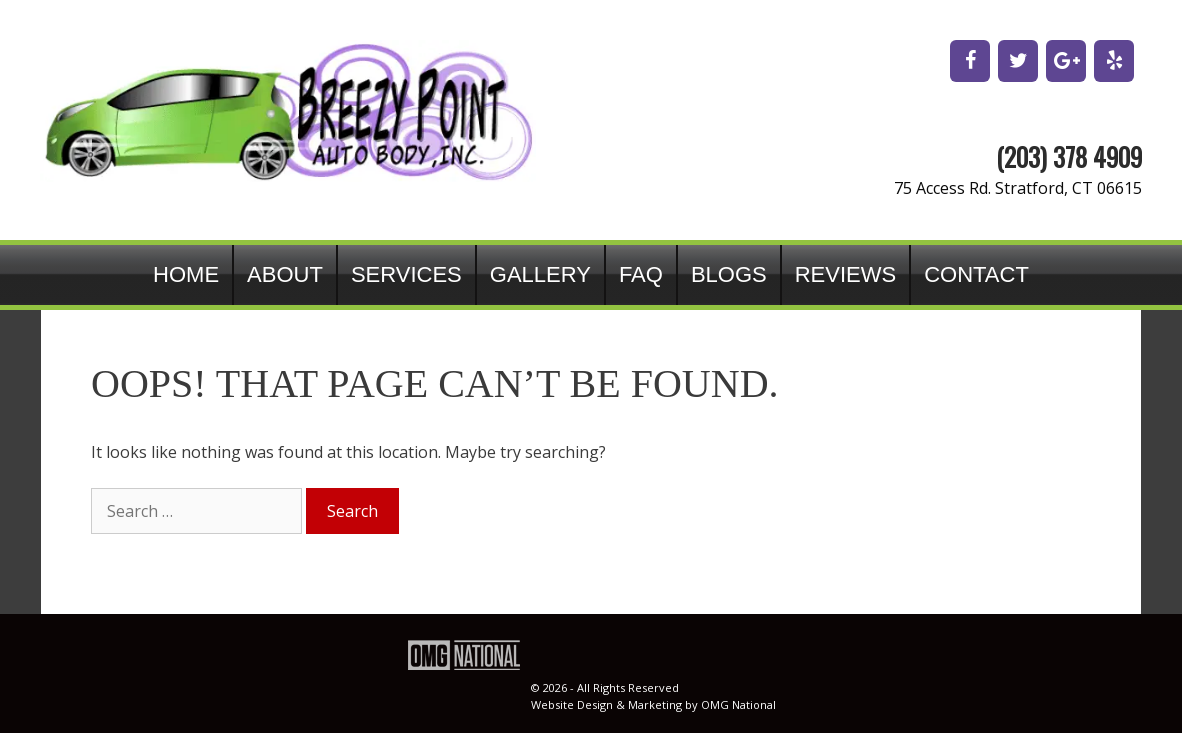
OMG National (738, 704)
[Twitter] (1018, 61)
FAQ (641, 274)
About (285, 274)
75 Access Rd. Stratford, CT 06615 (1018, 188)
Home (186, 274)
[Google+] (1066, 61)
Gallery (540, 274)
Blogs (729, 274)
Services (406, 274)
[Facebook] (970, 61)
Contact (976, 274)
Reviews (845, 274)
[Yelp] (1114, 61)
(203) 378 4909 (1069, 156)
